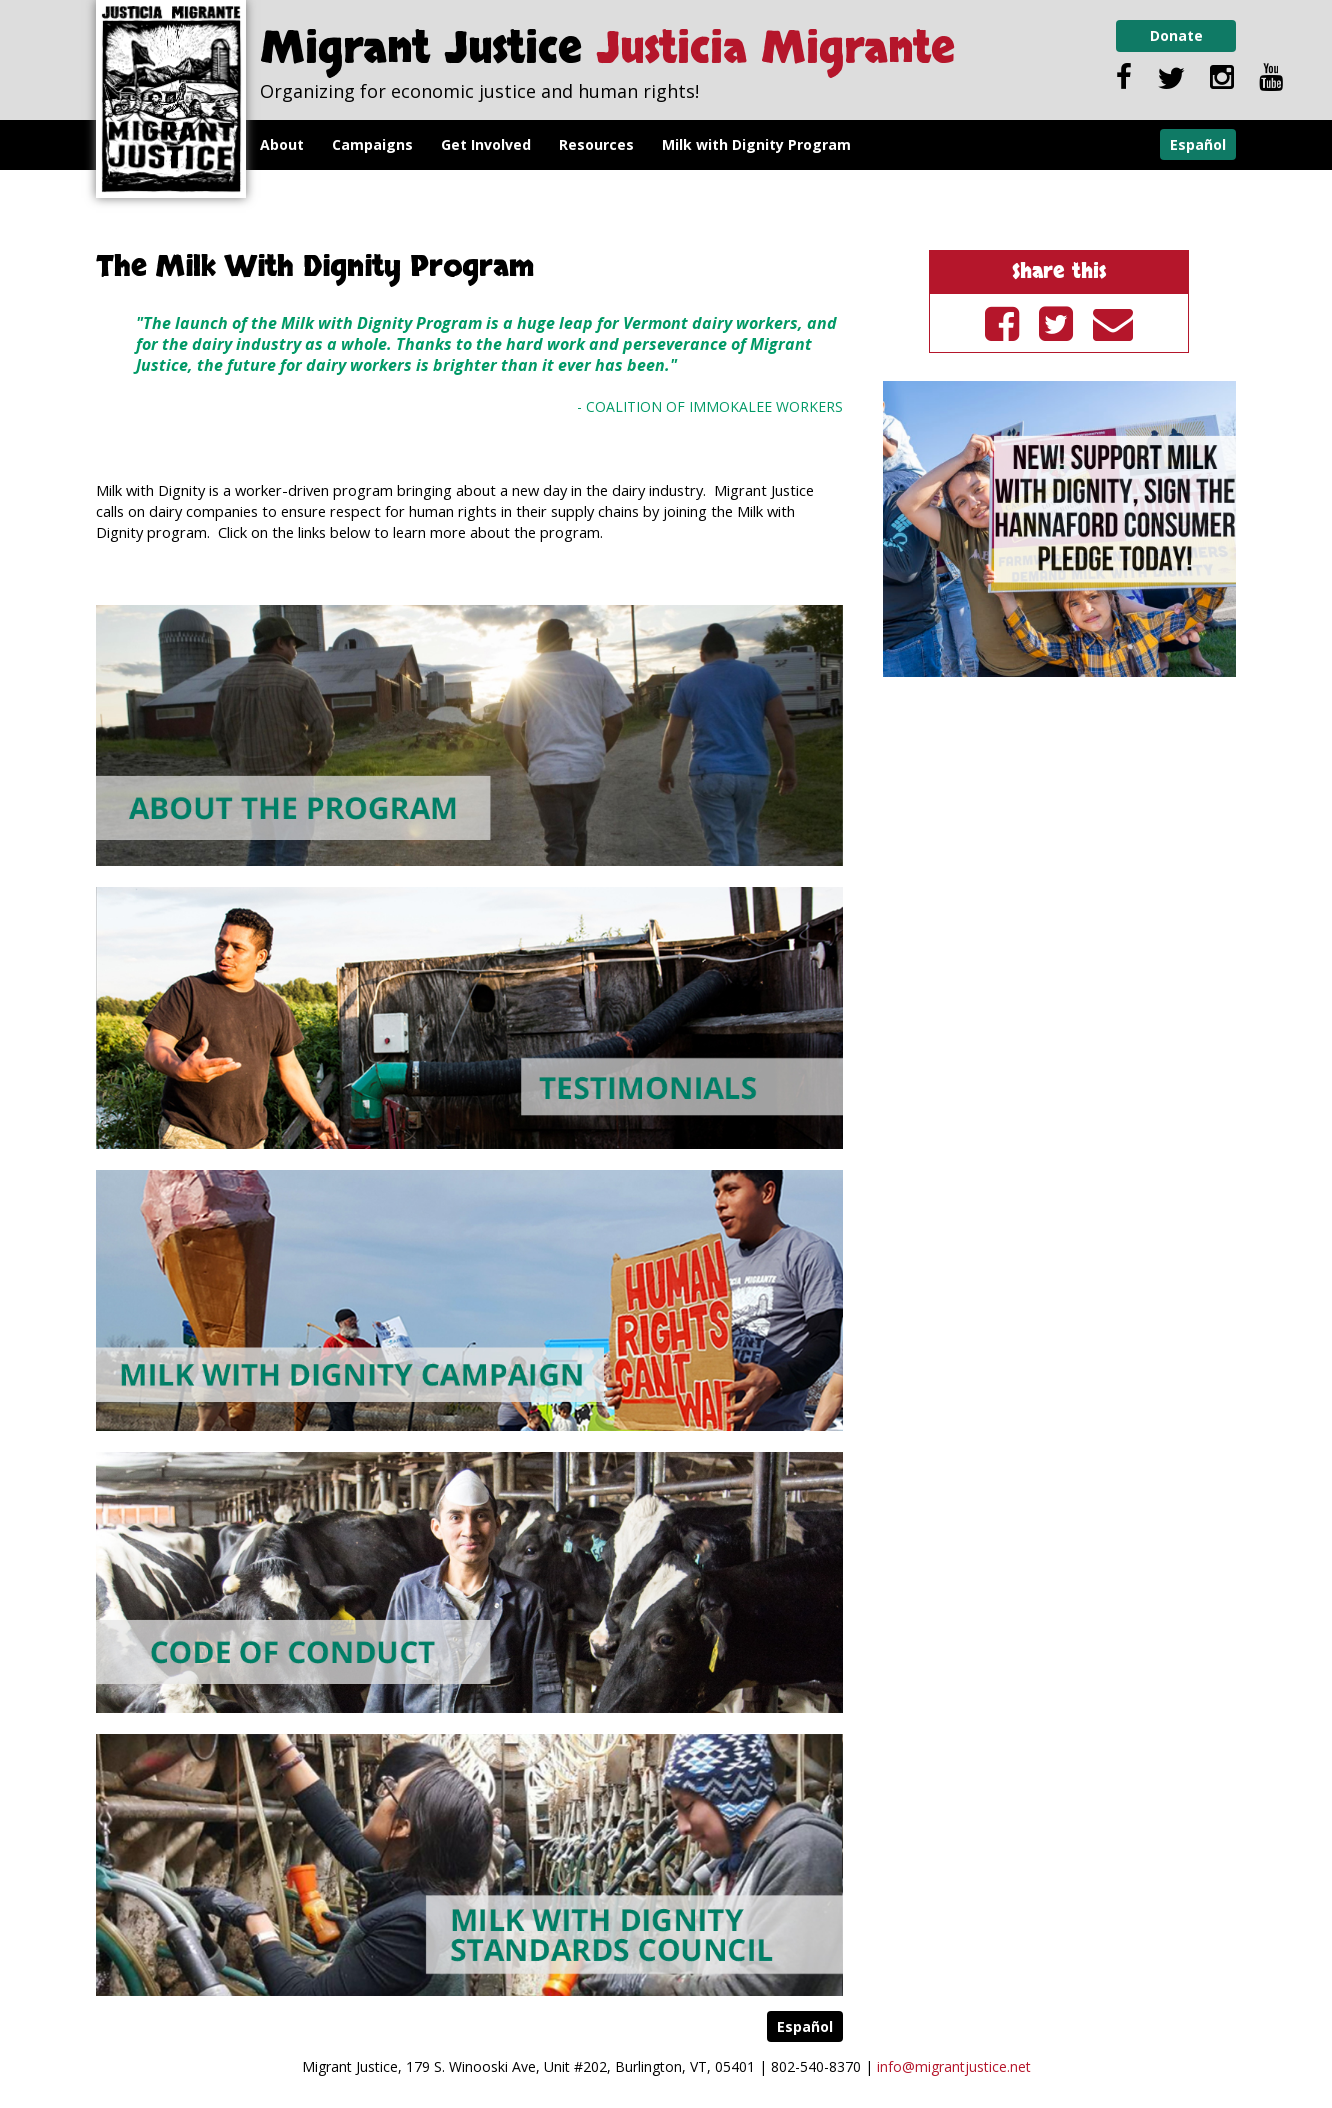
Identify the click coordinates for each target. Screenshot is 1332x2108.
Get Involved (486, 144)
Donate (1176, 35)
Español (1198, 144)
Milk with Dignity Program (756, 144)
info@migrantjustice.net (954, 2066)
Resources (596, 144)
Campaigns (372, 144)
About (282, 144)
